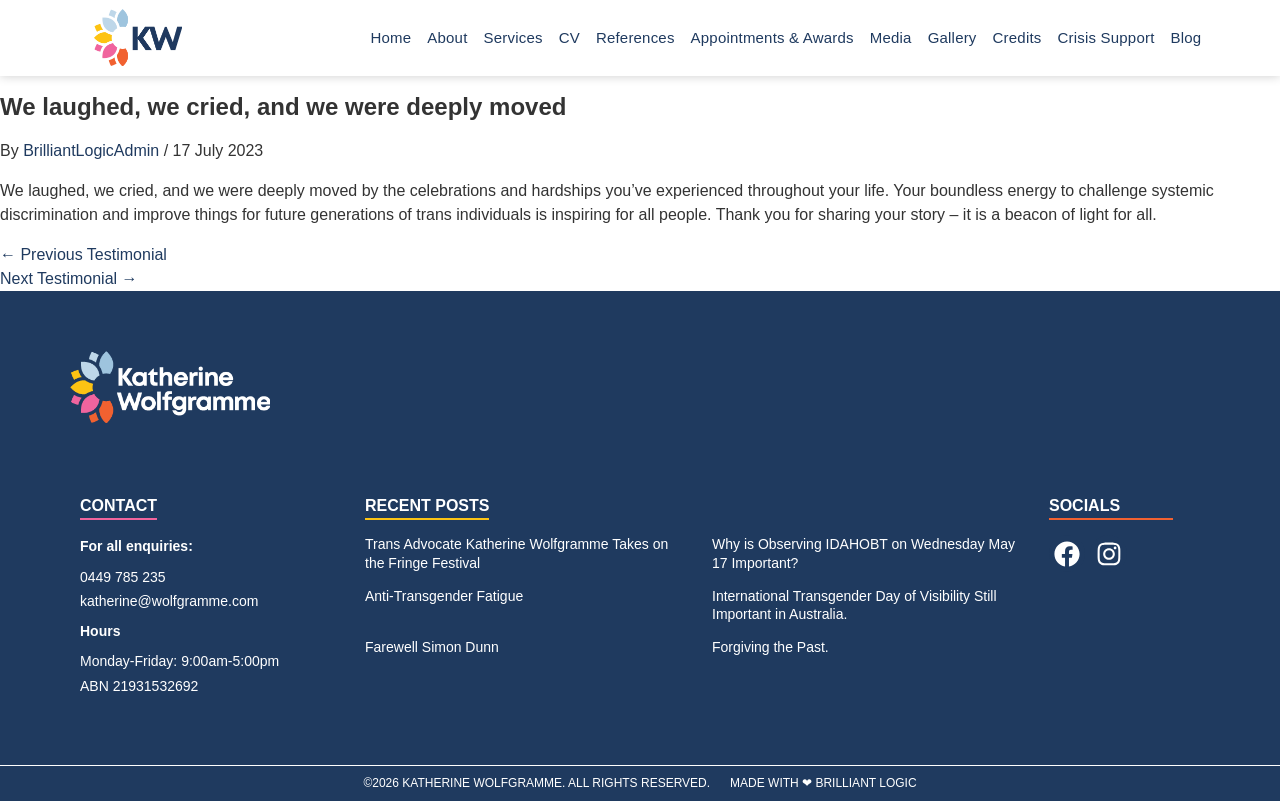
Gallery (952, 37)
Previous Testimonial (83, 254)
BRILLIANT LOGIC (865, 783)
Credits (1017, 37)
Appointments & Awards (772, 37)
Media (891, 37)
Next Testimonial (69, 278)
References (635, 37)
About (447, 37)
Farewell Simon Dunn (432, 647)
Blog (1191, 38)
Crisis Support (1106, 37)
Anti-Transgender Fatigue (444, 596)
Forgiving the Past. (770, 647)
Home (391, 37)
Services (513, 37)
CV (569, 37)
